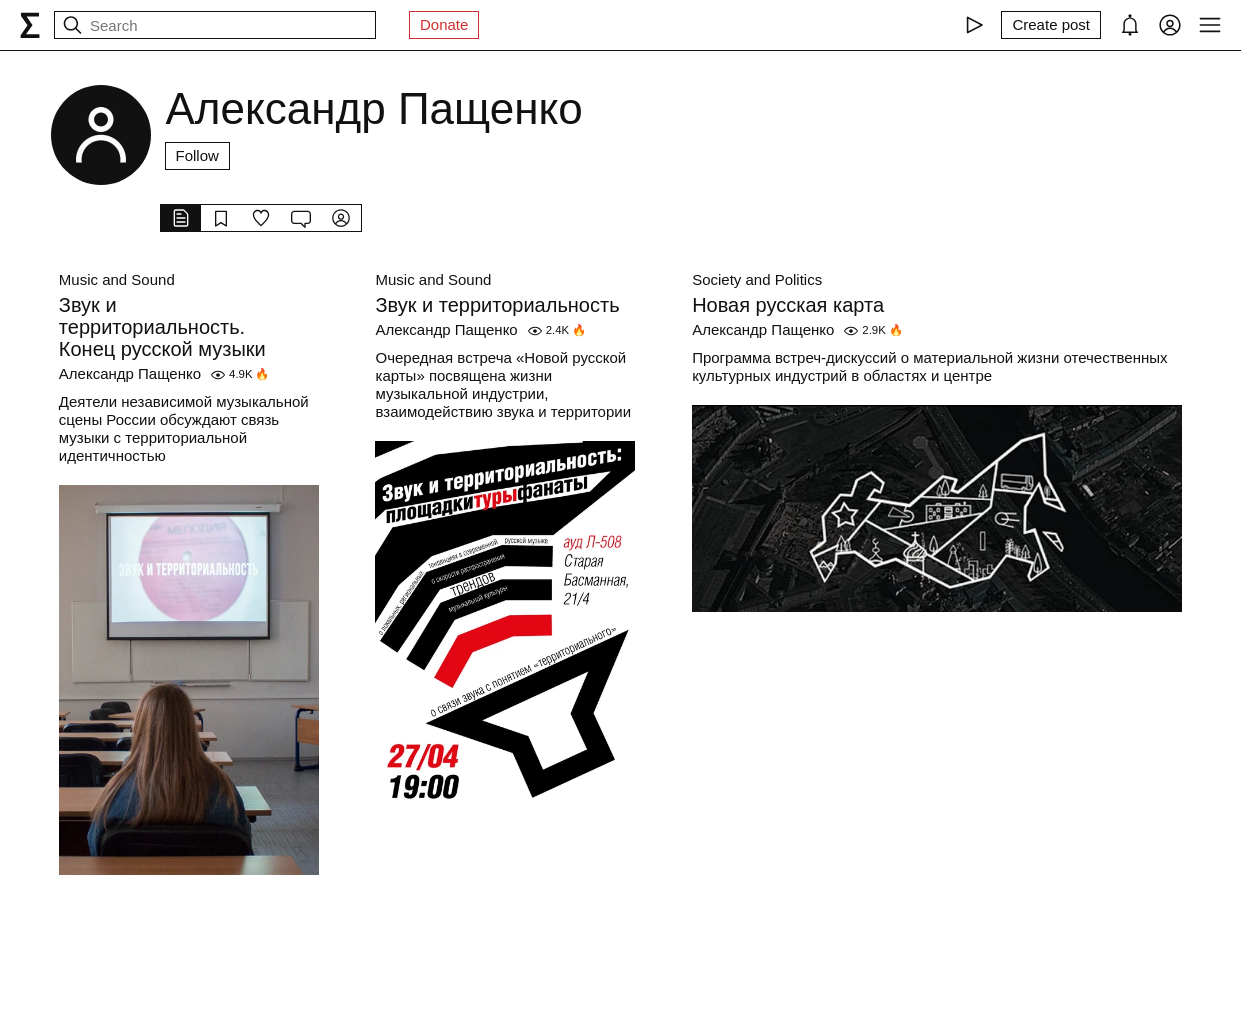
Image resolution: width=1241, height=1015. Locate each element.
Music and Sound (117, 279)
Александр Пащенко (130, 373)
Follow (197, 155)
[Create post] (1051, 25)
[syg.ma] (30, 25)
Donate (444, 24)
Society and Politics (757, 279)
